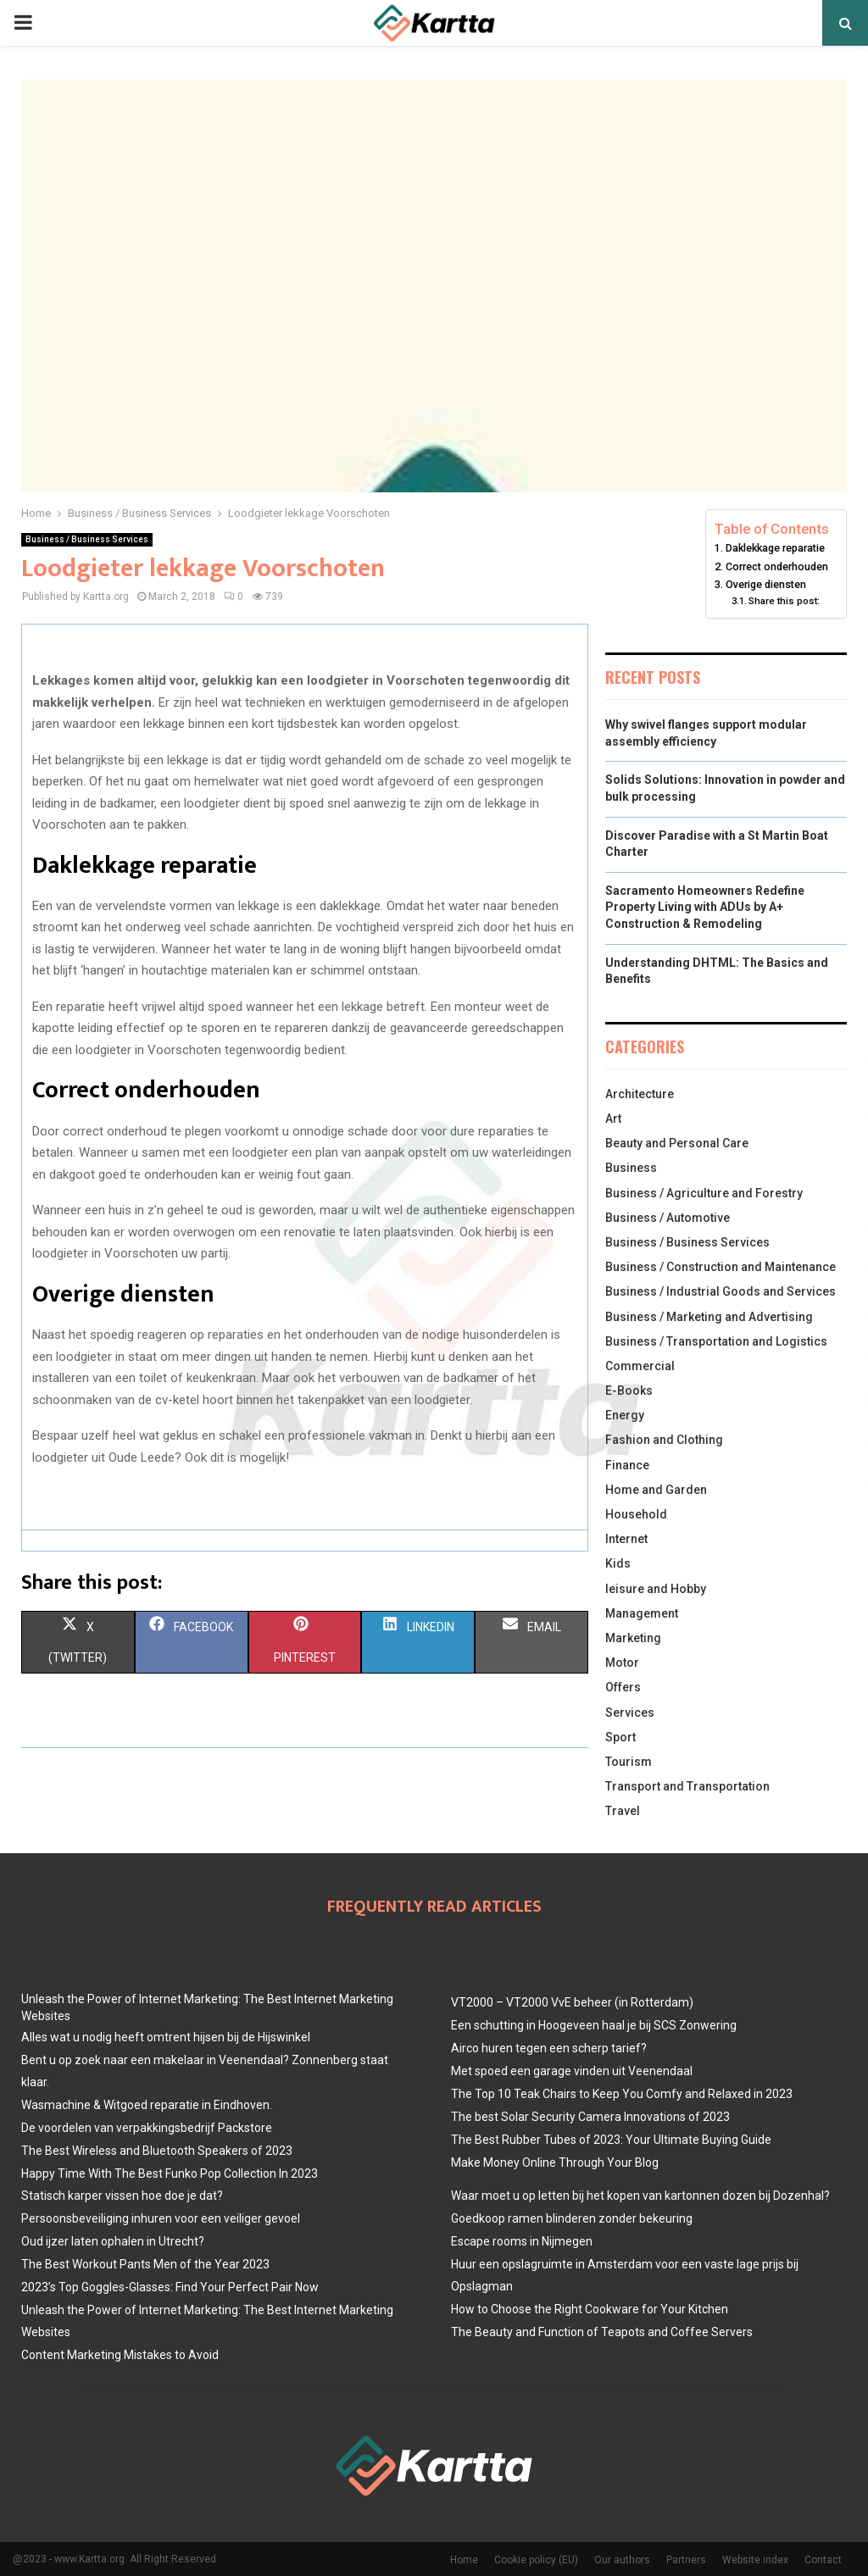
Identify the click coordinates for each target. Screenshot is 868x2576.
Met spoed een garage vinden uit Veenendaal (572, 2071)
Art (613, 1118)
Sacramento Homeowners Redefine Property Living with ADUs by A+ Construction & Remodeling (704, 907)
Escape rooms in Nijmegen (522, 2241)
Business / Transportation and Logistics (716, 1341)
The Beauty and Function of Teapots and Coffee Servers (602, 2332)
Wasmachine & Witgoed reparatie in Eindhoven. (146, 2105)
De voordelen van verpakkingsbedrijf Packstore (146, 2128)
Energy (624, 1415)
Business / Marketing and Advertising (709, 1317)
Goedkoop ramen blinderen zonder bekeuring (572, 2218)
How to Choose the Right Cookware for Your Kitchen (589, 2309)
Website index (755, 2560)
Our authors (622, 2560)
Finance (627, 1465)
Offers (623, 1687)
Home (464, 2560)
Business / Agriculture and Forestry (704, 1193)
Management (641, 1613)
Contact (823, 2560)
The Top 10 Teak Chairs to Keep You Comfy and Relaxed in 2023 (622, 2094)
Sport (620, 1737)
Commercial (640, 1366)
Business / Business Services (86, 539)
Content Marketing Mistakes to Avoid (120, 2355)
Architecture (639, 1094)
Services (629, 1712)
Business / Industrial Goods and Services (720, 1291)
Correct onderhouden (777, 566)
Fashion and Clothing (664, 1439)
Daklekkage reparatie (775, 547)
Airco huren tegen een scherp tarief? (549, 2048)
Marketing (633, 1638)
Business (631, 1167)
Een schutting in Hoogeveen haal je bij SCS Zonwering (594, 2025)
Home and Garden (656, 1489)
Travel (622, 1811)
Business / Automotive (667, 1217)
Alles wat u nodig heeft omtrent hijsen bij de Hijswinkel (165, 2037)
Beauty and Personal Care (676, 1143)
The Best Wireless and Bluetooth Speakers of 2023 (156, 2150)
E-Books (629, 1390)
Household (636, 1514)
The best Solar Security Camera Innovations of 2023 (590, 2117)
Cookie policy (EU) (536, 2560)
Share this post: (784, 601)
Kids (618, 1563)
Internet (626, 1539)
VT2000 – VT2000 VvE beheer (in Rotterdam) (572, 2002)
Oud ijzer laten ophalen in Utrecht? (112, 2241)
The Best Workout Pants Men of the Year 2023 (145, 2264)
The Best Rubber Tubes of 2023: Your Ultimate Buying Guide (611, 2139)
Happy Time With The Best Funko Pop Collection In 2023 (169, 2173)
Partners (686, 2560)
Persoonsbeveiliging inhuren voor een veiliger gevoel (160, 2218)
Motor (622, 1662)
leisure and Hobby (655, 1589)
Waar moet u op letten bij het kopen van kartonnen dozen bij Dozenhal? (640, 2195)
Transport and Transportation (687, 1786)
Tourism (628, 1761)
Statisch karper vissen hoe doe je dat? (122, 2195)
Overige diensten (766, 584)
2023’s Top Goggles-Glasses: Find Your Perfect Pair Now (170, 2287)
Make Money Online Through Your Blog (555, 2162)
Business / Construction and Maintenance (720, 1267)
